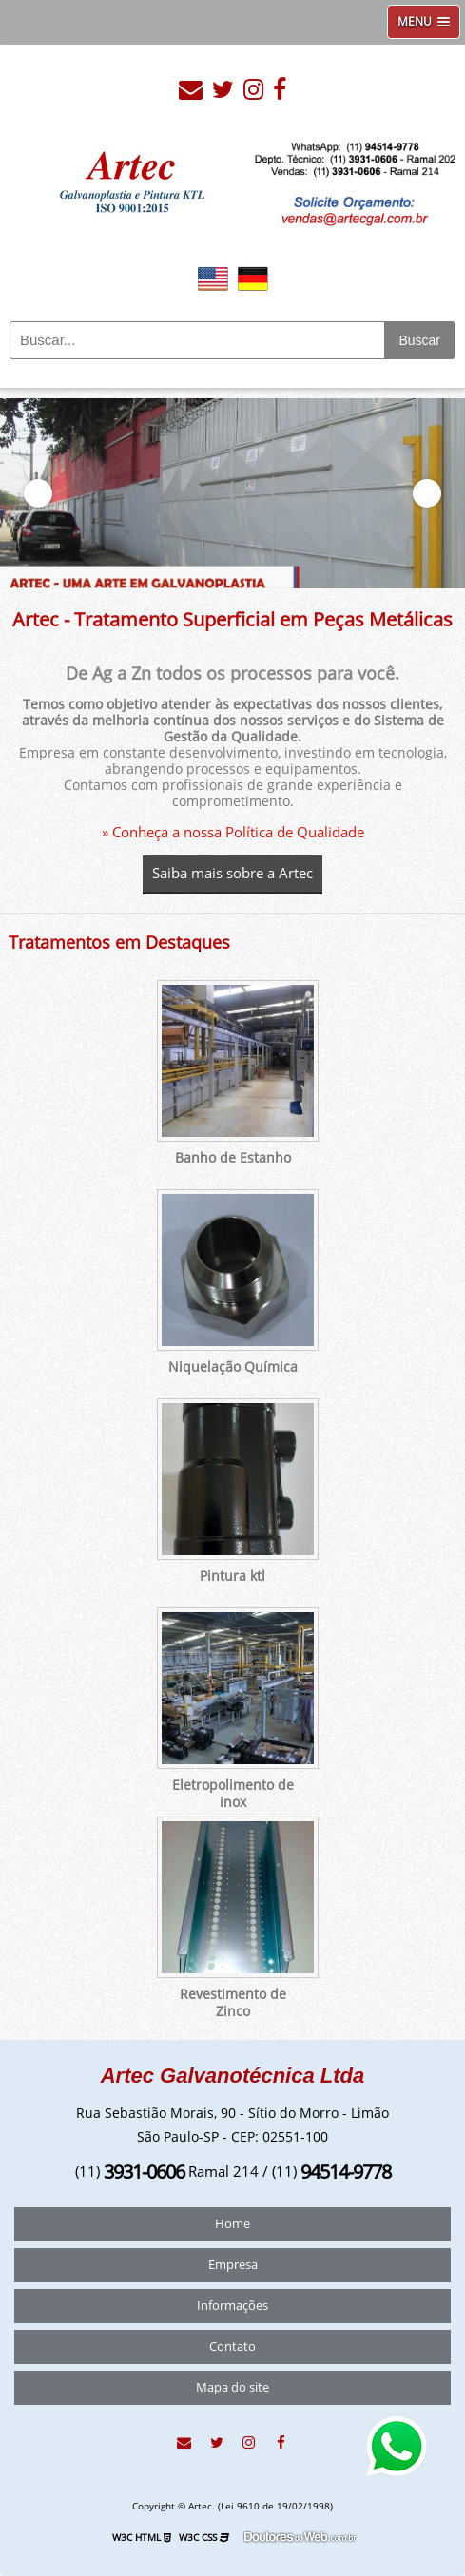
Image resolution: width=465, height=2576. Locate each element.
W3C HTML (141, 2537)
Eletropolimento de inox (233, 1794)
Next (427, 493)
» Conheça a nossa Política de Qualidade (233, 832)
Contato (232, 2347)
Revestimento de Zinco (233, 2003)
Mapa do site (232, 2387)
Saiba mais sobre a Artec (232, 873)
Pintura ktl (232, 1576)
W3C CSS (204, 2537)
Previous (38, 493)
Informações (232, 2306)
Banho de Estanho (233, 1158)
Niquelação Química (233, 1367)
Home (232, 2224)
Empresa (233, 2265)
